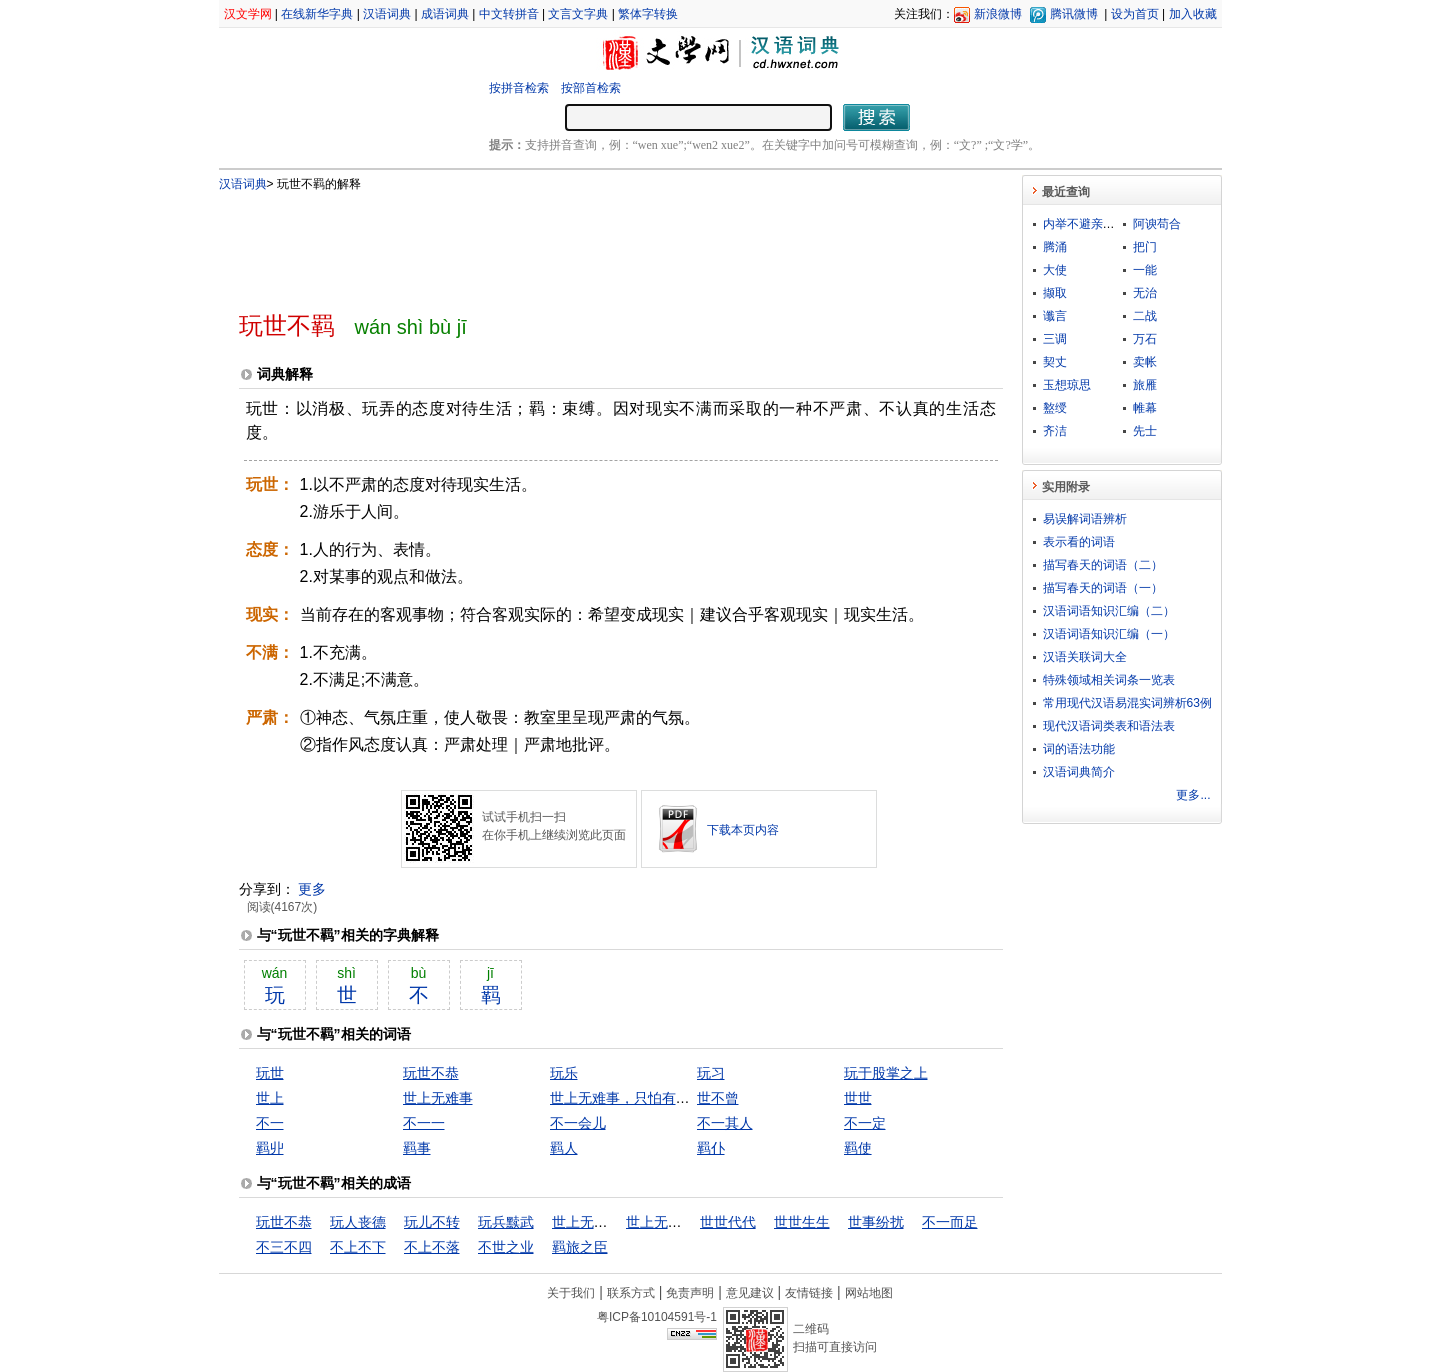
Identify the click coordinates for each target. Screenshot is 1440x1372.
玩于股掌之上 (886, 1073)
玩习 (711, 1073)
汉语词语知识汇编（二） (1109, 611)
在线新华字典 (317, 14)
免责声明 (690, 1293)
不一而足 (950, 1222)
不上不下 (358, 1247)
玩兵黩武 (506, 1222)
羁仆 (711, 1148)
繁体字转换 (648, 14)
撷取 (1055, 293)
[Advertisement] (588, 243)
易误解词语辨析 (1085, 519)
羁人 (564, 1148)
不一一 (424, 1123)
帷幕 (1145, 408)
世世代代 (728, 1222)
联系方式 (631, 1293)
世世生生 (802, 1222)
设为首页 (1135, 14)
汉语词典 (387, 14)
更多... (1193, 795)
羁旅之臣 (580, 1247)
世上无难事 (438, 1098)
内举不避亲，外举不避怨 (1109, 224)
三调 (1055, 339)
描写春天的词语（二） (1103, 565)
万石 (1145, 339)
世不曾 (718, 1098)
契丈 (1055, 362)
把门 (1145, 247)
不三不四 (284, 1247)
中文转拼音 (509, 14)
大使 (1055, 270)
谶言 (1055, 316)
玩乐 (564, 1073)
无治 (1145, 293)
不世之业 (506, 1247)
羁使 (858, 1148)
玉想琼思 (1067, 385)
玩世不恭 (431, 1073)
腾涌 (1055, 247)
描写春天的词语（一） (1103, 588)
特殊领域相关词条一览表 (1109, 680)
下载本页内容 (743, 830)
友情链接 (809, 1293)
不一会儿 (578, 1123)
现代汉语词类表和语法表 (1109, 726)
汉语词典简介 (1079, 772)
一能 (1145, 270)
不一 (270, 1123)
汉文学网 (248, 14)
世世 (858, 1098)
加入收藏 (1193, 14)
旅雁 (1145, 385)
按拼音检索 (519, 88)
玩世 (270, 1073)
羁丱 (270, 1148)
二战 (1145, 316)
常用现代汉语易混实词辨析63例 (1127, 703)
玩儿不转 (432, 1222)
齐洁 (1055, 431)
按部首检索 (591, 88)
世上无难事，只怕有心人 (627, 1098)
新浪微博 (998, 14)
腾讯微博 (1074, 14)
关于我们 (571, 1293)
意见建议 (750, 1293)
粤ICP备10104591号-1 (657, 1317)
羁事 (417, 1148)
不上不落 (432, 1247)
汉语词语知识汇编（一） (1109, 634)
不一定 (865, 1123)
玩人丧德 (358, 1222)
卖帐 (1145, 362)
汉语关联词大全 (1085, 657)
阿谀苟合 (1157, 224)
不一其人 (725, 1123)
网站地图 (869, 1293)
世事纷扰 (876, 1222)
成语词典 (445, 14)
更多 (312, 889)
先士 (1145, 431)
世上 (270, 1098)
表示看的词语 (1079, 542)
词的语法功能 (1079, 749)
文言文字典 (578, 14)
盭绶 (1055, 408)
